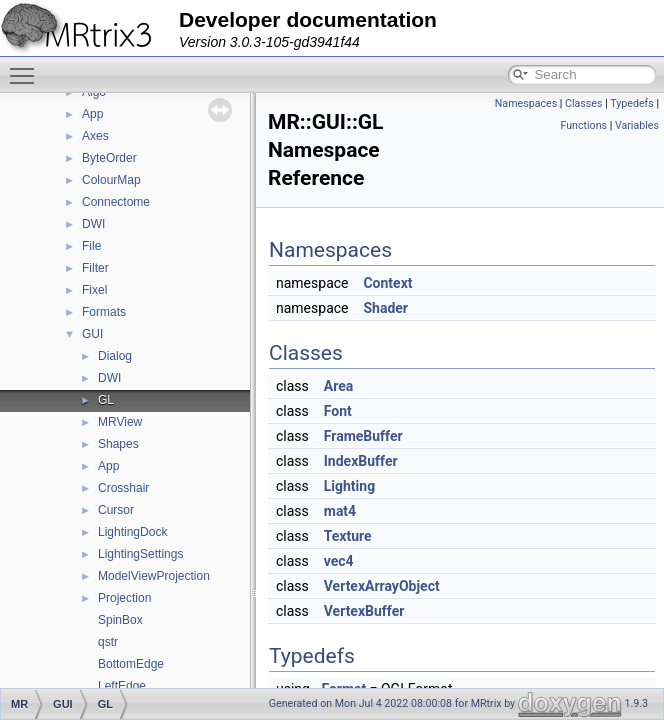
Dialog (115, 356)
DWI (93, 224)
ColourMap (111, 180)
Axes (95, 136)
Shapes (118, 444)
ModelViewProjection (154, 576)
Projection (124, 598)
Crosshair (123, 488)
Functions (583, 125)
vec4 (339, 561)
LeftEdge (122, 686)
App (92, 114)
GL (106, 400)
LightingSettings (140, 554)
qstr (108, 642)
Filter (95, 268)
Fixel (94, 290)
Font (338, 411)
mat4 (340, 511)
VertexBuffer (364, 611)
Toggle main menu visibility (27, 67)
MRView (120, 422)
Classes (583, 103)
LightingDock (132, 532)
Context (387, 283)
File (91, 246)
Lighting (349, 486)
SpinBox (120, 620)
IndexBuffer (361, 461)
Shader (385, 308)
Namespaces (526, 103)
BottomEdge (131, 664)
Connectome (116, 202)
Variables (637, 125)
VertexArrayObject (382, 586)
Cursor (116, 510)
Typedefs (632, 103)
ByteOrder (109, 158)
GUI (92, 334)
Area (338, 386)
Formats (104, 312)
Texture (348, 536)
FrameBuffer (363, 436)
